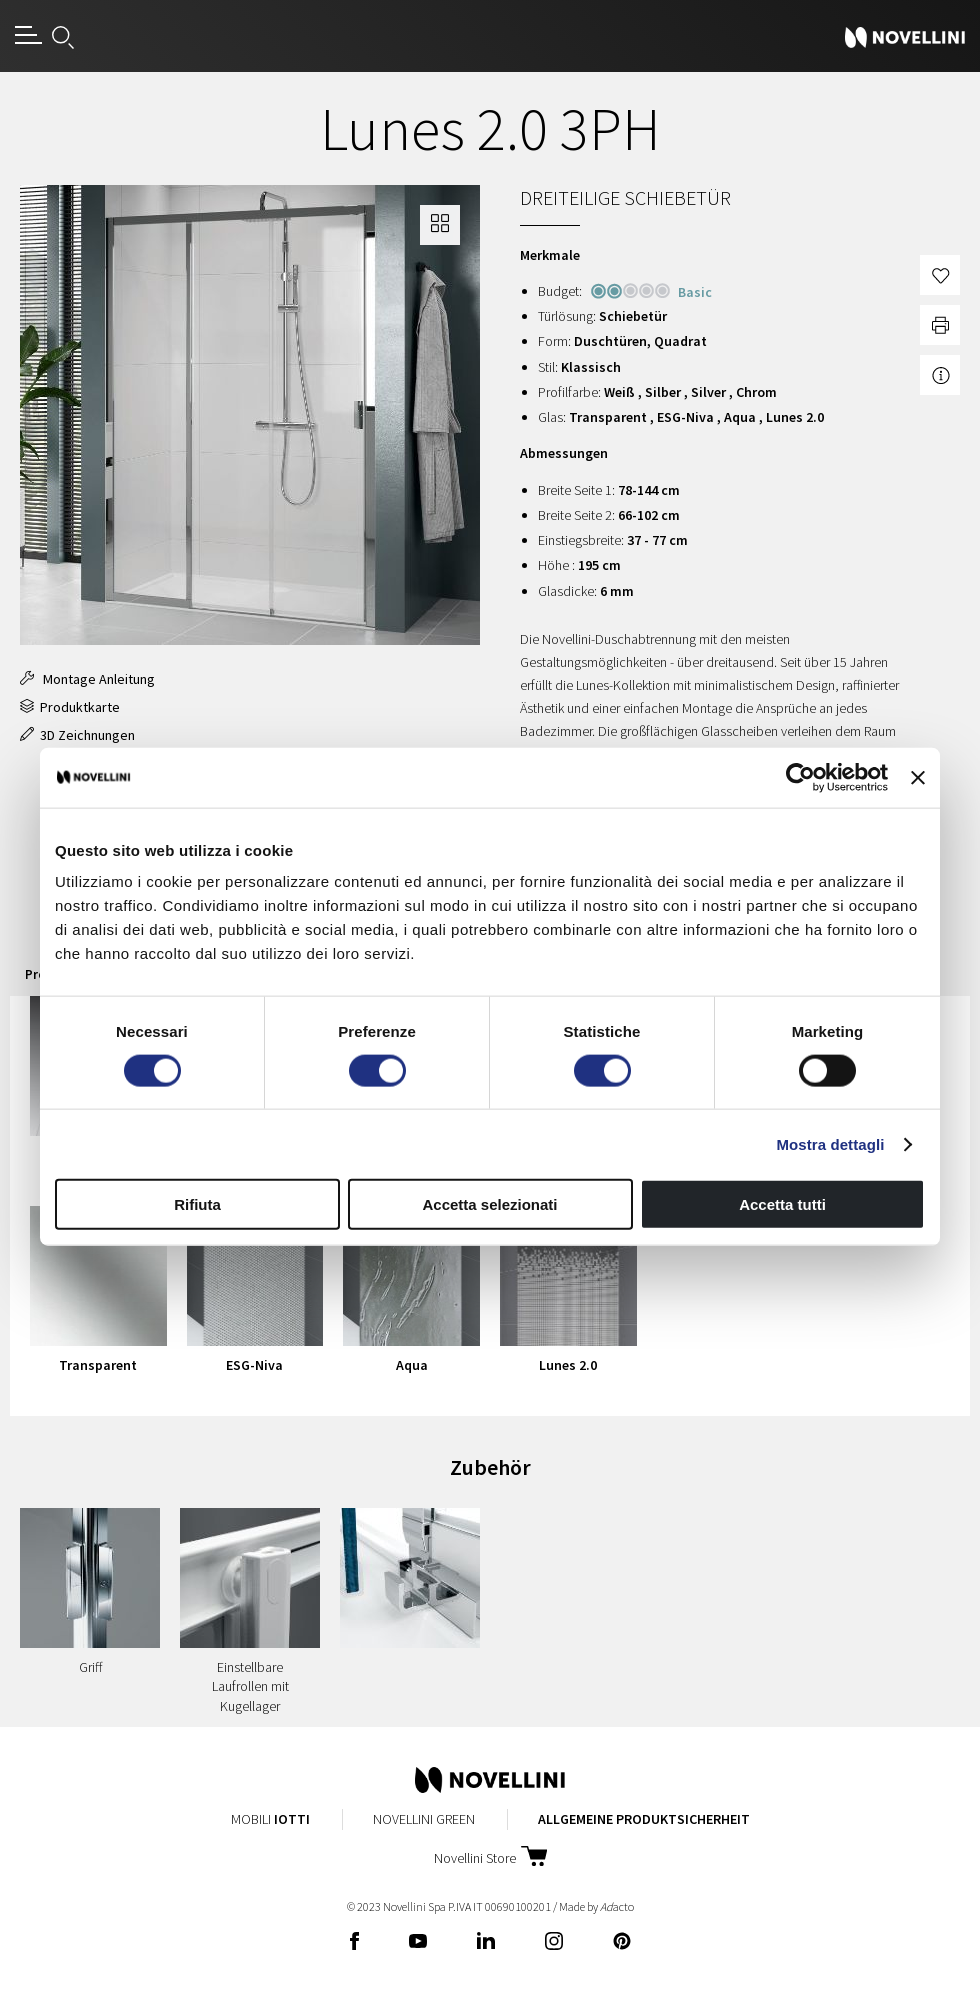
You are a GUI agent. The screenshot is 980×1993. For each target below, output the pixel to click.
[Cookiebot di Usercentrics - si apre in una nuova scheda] (800, 777)
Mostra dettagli (830, 1143)
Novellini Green (424, 1819)
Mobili (270, 1819)
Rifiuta (197, 1204)
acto (617, 1906)
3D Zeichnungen (77, 735)
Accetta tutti (782, 1204)
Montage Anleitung (87, 679)
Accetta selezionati (489, 1204)
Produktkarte (70, 707)
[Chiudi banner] (918, 777)
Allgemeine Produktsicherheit (644, 1819)
